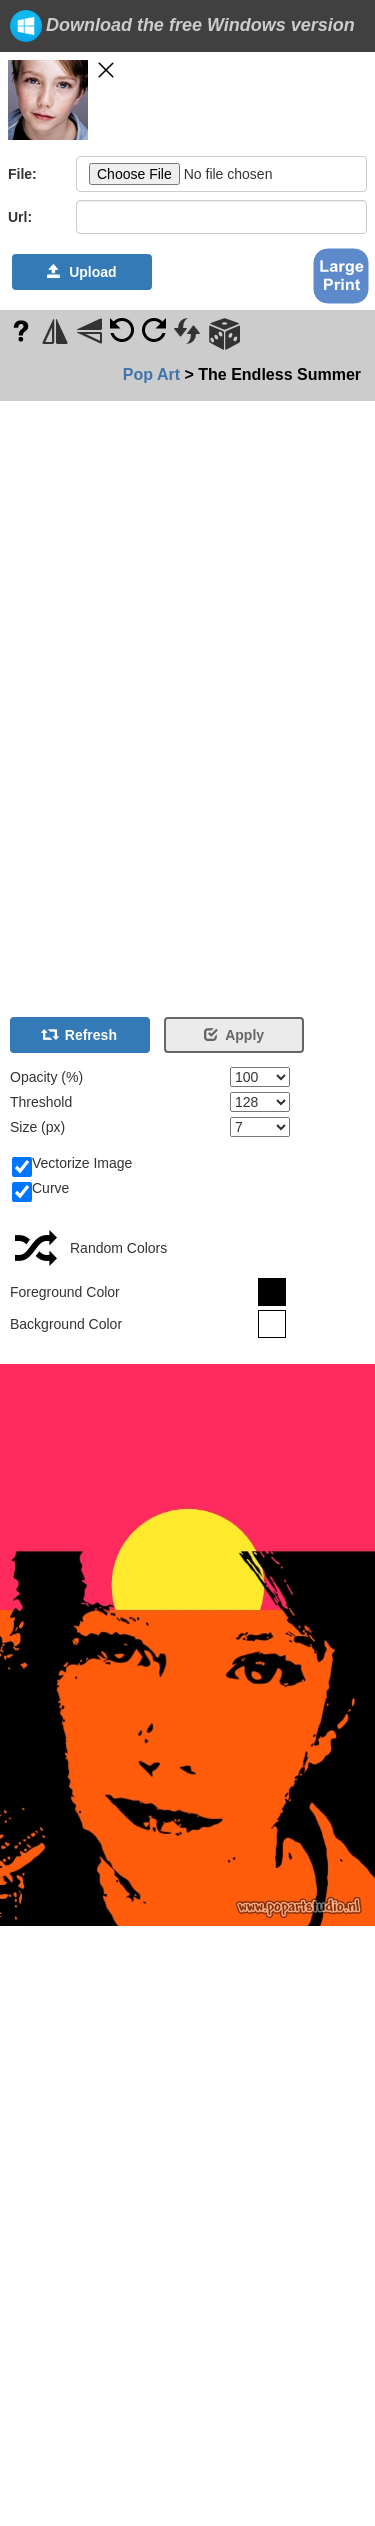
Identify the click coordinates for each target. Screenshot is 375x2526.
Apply (234, 1035)
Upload (81, 272)
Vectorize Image (72, 1164)
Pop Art (151, 374)
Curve (40, 1189)
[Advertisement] (60, 701)
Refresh (80, 1035)
